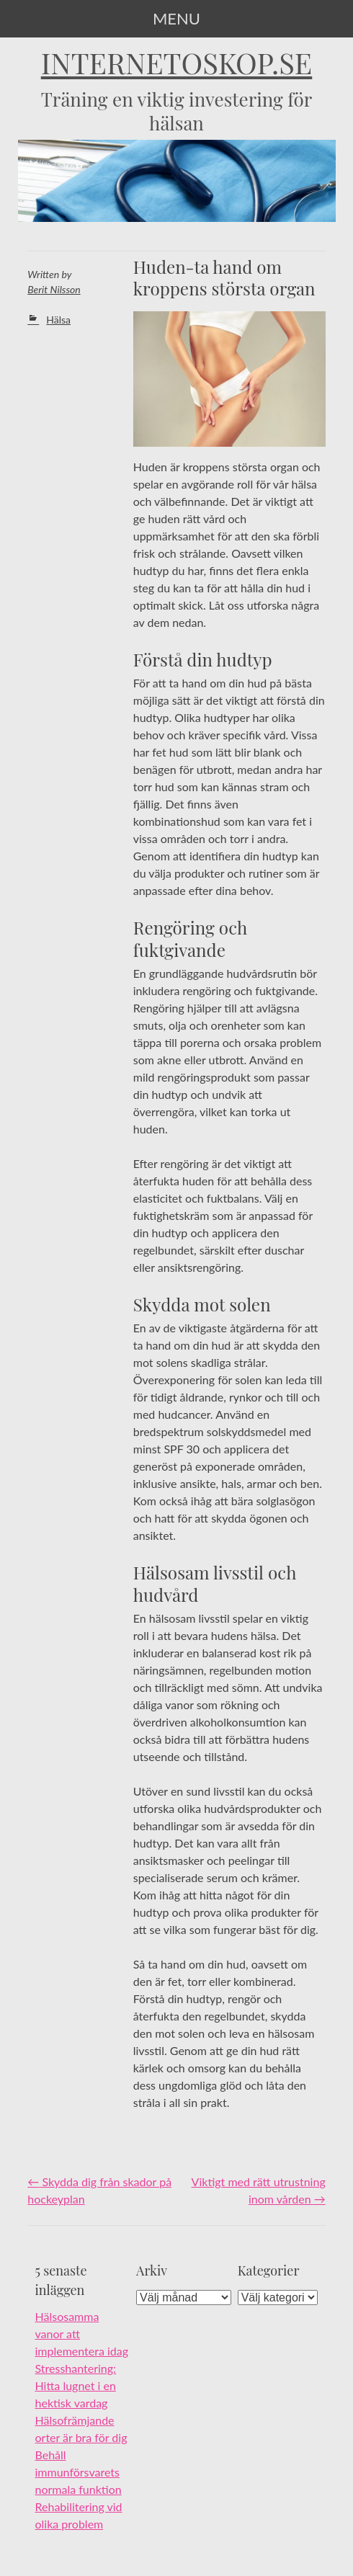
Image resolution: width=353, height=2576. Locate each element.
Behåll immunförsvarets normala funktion (78, 2472)
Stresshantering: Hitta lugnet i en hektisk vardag (76, 2385)
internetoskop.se (177, 63)
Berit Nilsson (53, 289)
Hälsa (58, 319)
